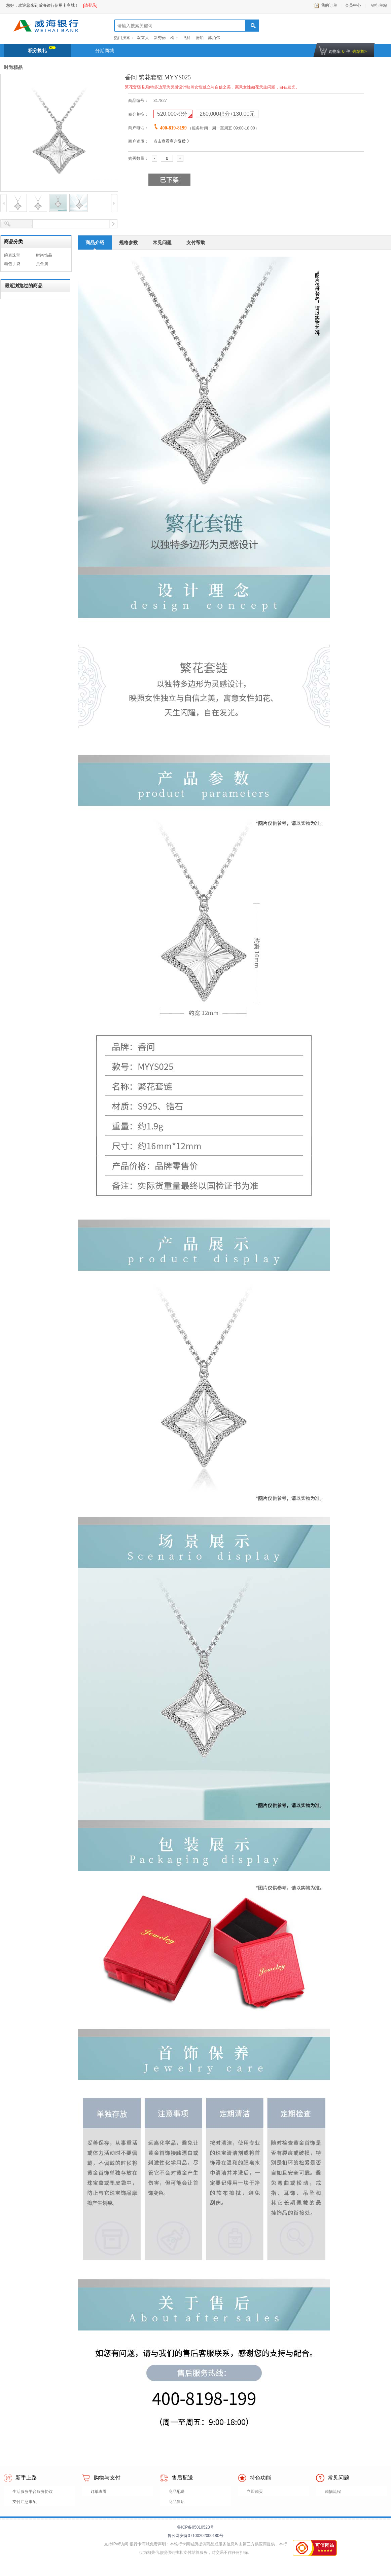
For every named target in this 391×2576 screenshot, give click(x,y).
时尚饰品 (44, 255)
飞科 (187, 37)
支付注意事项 (24, 2501)
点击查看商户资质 (169, 141)
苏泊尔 (214, 37)
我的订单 (329, 5)
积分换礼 (42, 49)
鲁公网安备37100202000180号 (195, 2535)
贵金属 (42, 263)
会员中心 (353, 5)
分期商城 (104, 50)
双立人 (143, 37)
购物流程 (333, 2491)
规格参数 (128, 242)
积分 (173, 114)
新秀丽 (160, 37)
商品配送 (177, 2491)
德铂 (200, 37)
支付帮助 (195, 242)
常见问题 (162, 242)
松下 (174, 37)
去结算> (359, 51)
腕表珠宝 (12, 255)
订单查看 (99, 2491)
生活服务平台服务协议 (32, 2491)
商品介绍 (94, 242)
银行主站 (378, 5)
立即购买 (255, 2491)
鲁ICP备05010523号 (195, 2527)
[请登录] (90, 5)
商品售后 (177, 2501)
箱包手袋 (12, 263)
